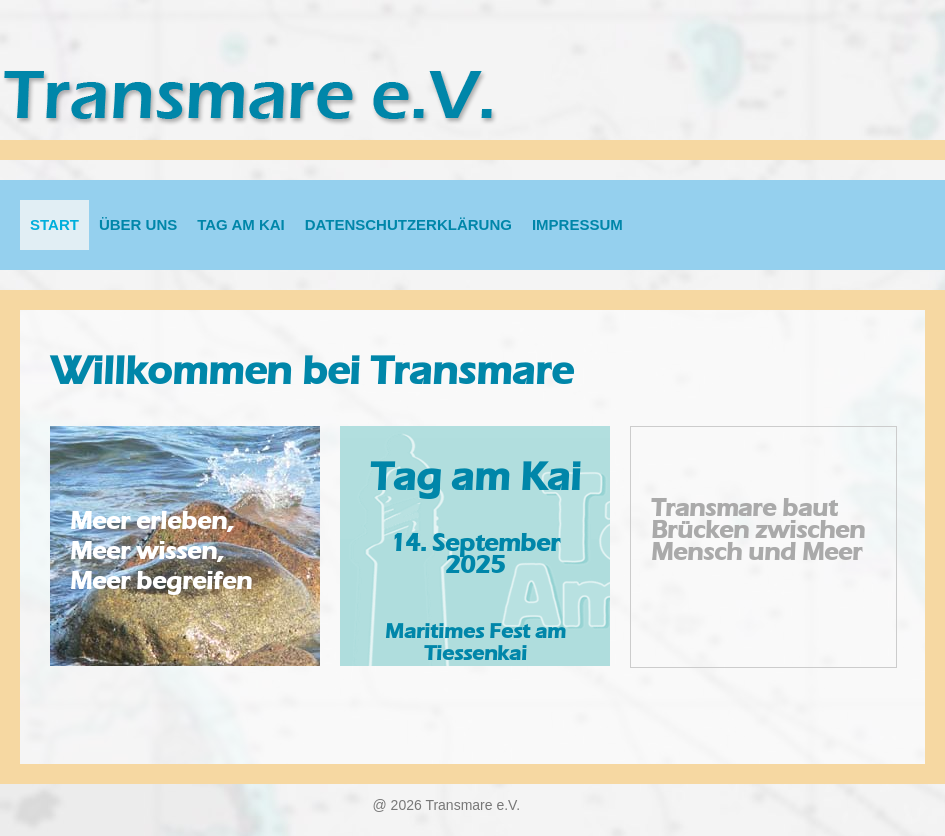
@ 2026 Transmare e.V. (447, 805)
